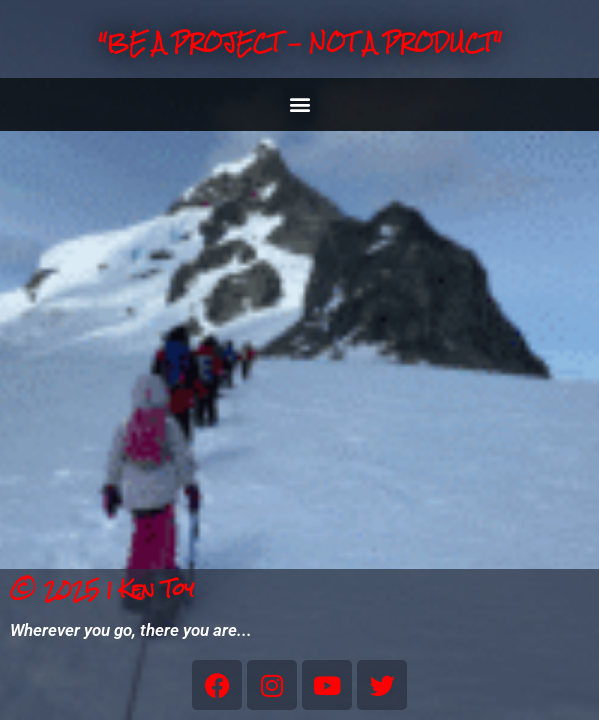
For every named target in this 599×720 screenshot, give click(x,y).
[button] (299, 104)
